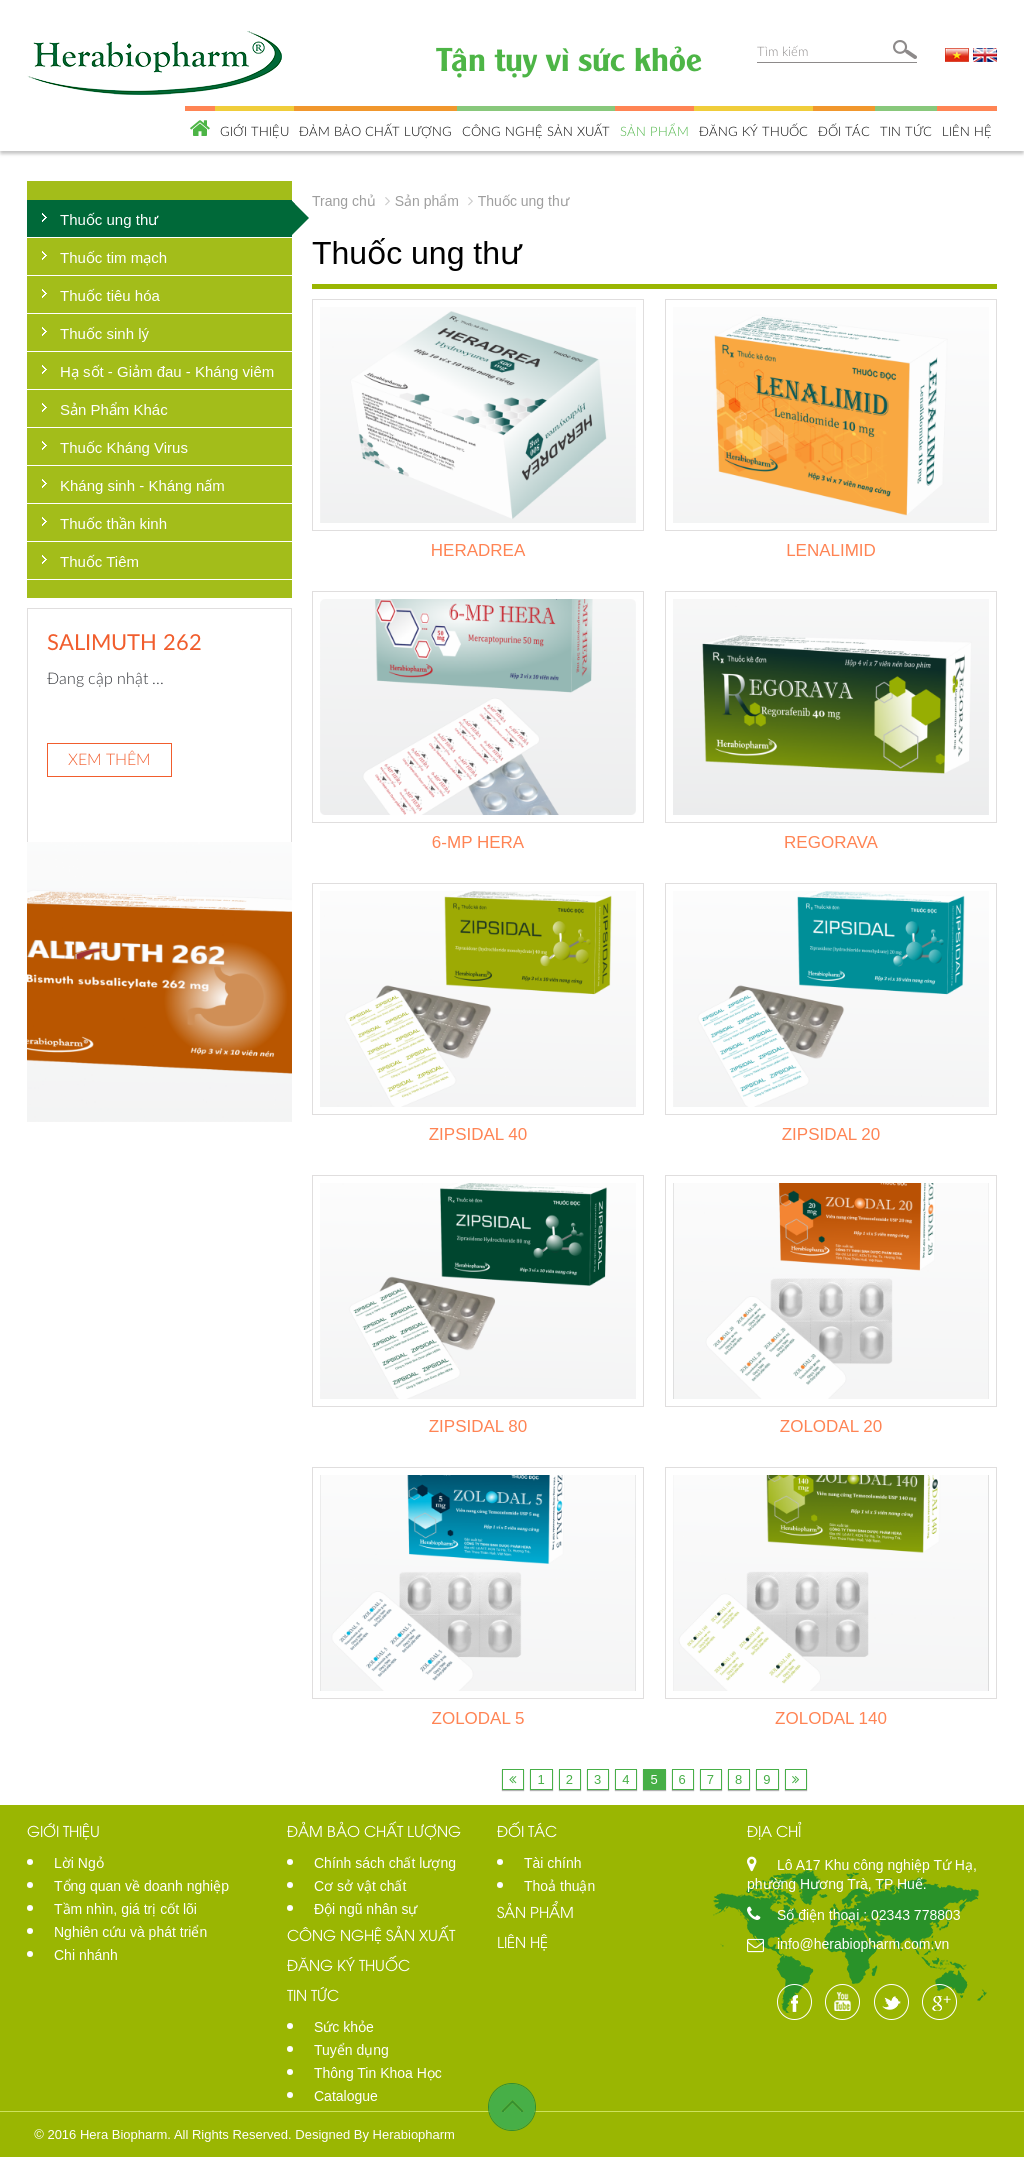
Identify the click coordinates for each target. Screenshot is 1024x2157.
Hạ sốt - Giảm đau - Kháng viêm (167, 371)
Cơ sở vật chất (360, 1886)
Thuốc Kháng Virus (124, 447)
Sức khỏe (344, 2027)
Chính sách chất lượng (385, 1863)
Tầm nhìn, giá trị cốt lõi (125, 1909)
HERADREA (478, 550)
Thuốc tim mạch (113, 257)
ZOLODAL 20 (831, 1426)
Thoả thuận (559, 1886)
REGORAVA (831, 842)
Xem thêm (109, 758)
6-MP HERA (478, 842)
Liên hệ (967, 131)
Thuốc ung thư (109, 219)
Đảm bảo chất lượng (375, 131)
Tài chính (553, 1863)
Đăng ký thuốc (753, 131)
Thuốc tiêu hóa (110, 295)
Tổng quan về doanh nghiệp (141, 1886)
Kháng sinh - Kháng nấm (142, 485)
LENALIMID (831, 550)
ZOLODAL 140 (831, 1718)
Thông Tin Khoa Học (378, 2073)
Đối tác (844, 131)
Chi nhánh (86, 1955)
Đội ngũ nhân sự (365, 1909)
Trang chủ (344, 201)
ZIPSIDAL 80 (478, 1426)
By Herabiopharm (404, 2134)
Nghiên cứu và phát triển (130, 1932)
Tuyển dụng (351, 2050)
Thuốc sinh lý (104, 333)
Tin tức (906, 131)
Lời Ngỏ (79, 1863)
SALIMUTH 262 (124, 641)
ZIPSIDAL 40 (478, 1134)
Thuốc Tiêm (99, 561)
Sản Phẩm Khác (114, 409)
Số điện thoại (820, 1915)
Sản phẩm (654, 131)
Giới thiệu (254, 131)
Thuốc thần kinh (113, 523)
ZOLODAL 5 (478, 1718)
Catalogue (346, 2096)
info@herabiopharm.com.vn (863, 1944)
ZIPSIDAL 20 (831, 1134)
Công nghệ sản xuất (536, 131)
